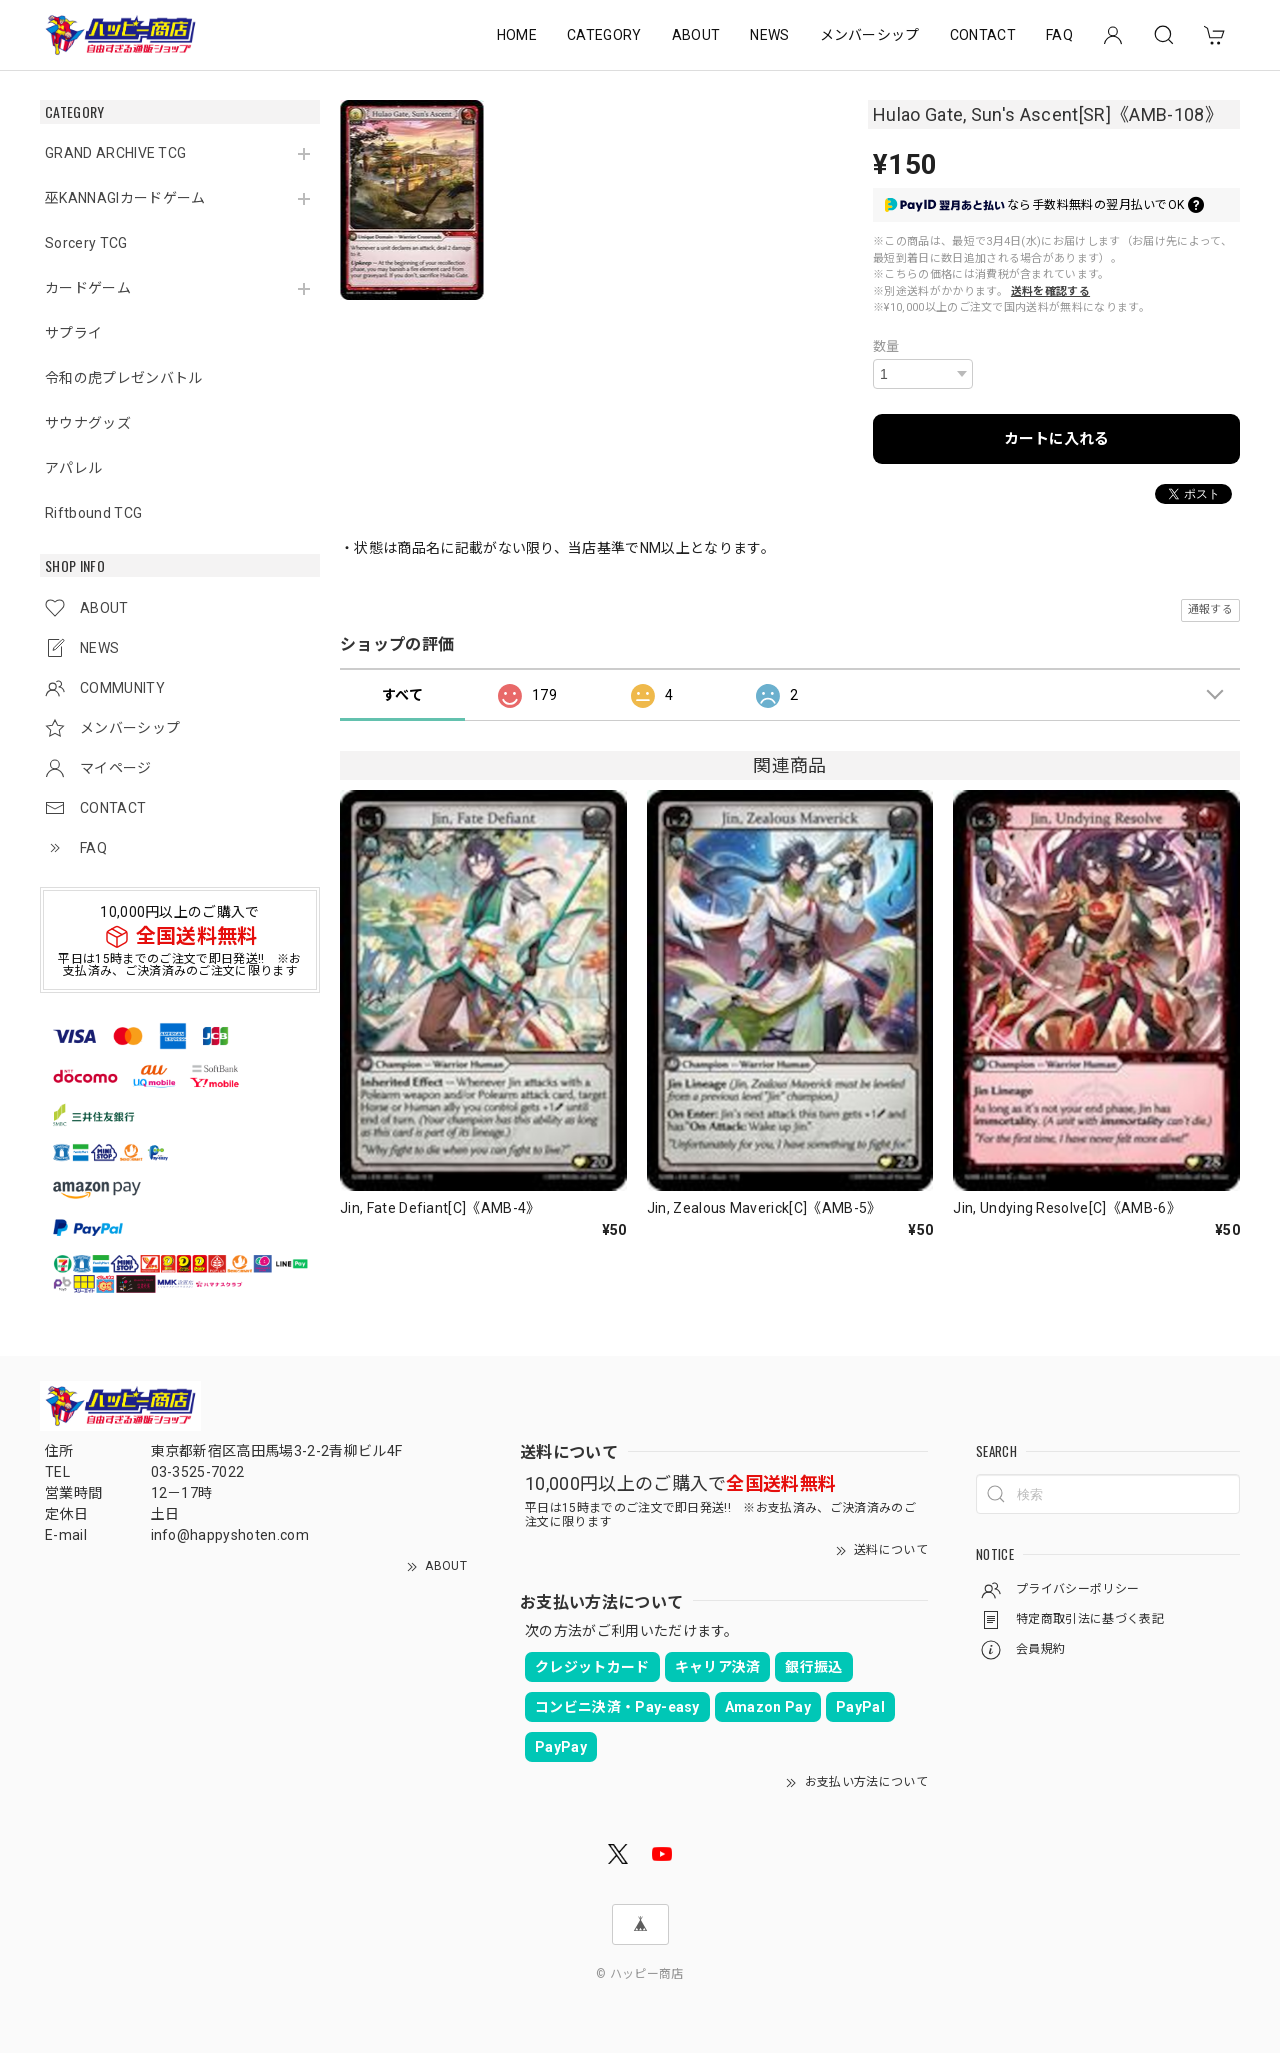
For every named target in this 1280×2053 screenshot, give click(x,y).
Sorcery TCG (86, 243)
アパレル (73, 468)
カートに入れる (1056, 439)
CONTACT (983, 35)
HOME (517, 35)
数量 (886, 346)
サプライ (73, 333)
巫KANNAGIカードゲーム (125, 198)
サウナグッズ (88, 423)
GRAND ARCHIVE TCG (115, 153)
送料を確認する (1050, 291)
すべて (402, 695)
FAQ (1059, 35)
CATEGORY (604, 35)
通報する (1210, 609)
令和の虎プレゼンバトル (124, 378)
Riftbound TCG (93, 513)
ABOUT (696, 35)
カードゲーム (88, 288)
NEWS (769, 35)
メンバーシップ (870, 35)
